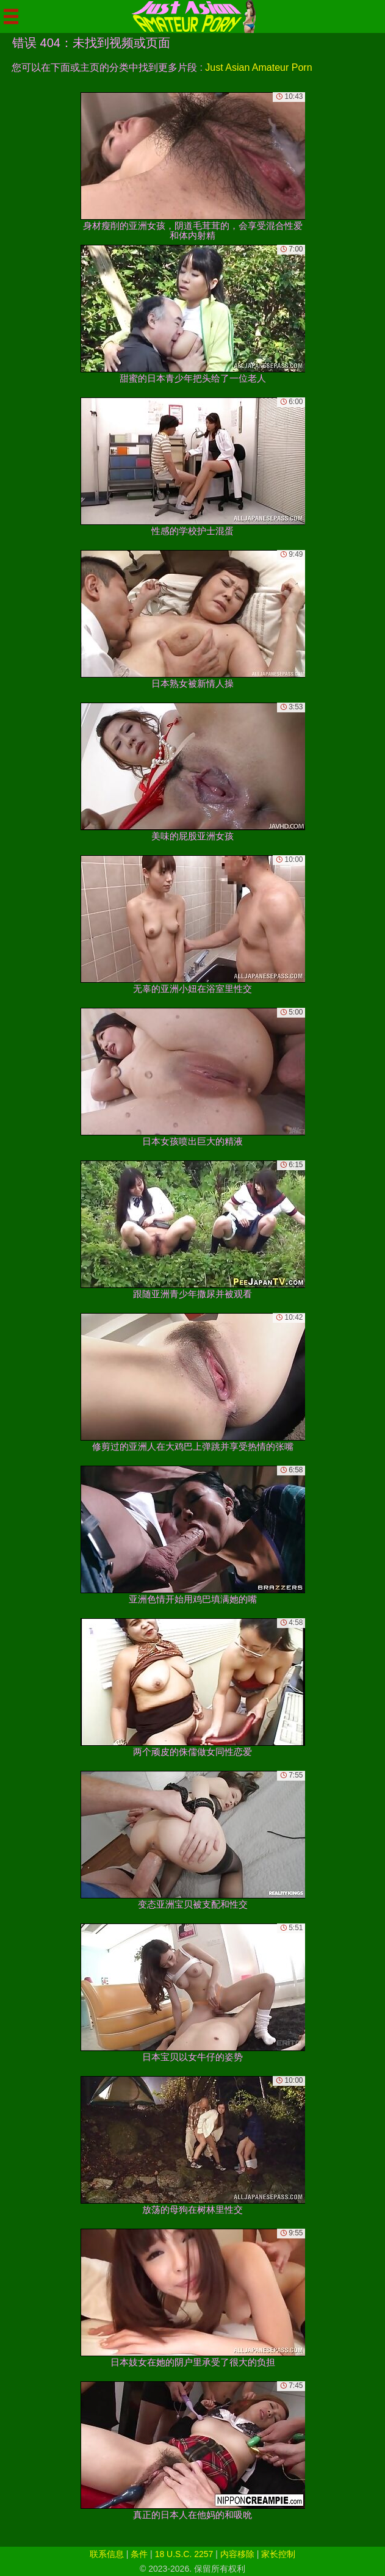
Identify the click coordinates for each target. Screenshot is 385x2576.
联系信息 (107, 2554)
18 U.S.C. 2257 (184, 2554)
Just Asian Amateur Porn (258, 67)
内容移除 (237, 2554)
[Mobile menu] (11, 16)
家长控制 (278, 2554)
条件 (139, 2554)
